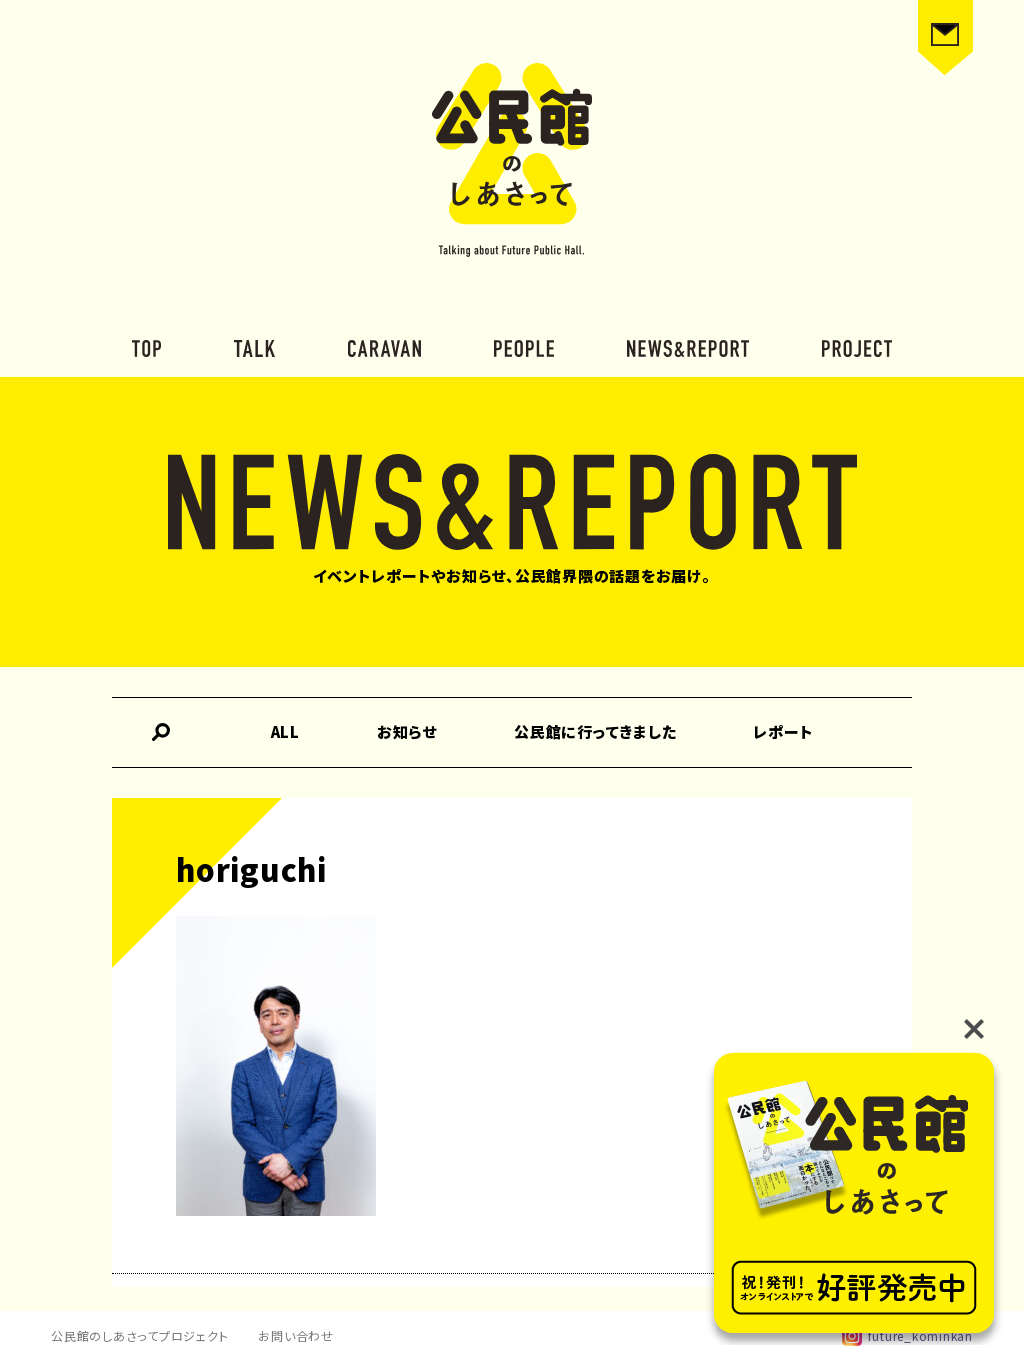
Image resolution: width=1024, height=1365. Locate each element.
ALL (285, 731)
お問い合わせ (296, 1335)
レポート (783, 731)
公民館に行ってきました (595, 731)
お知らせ (407, 731)
